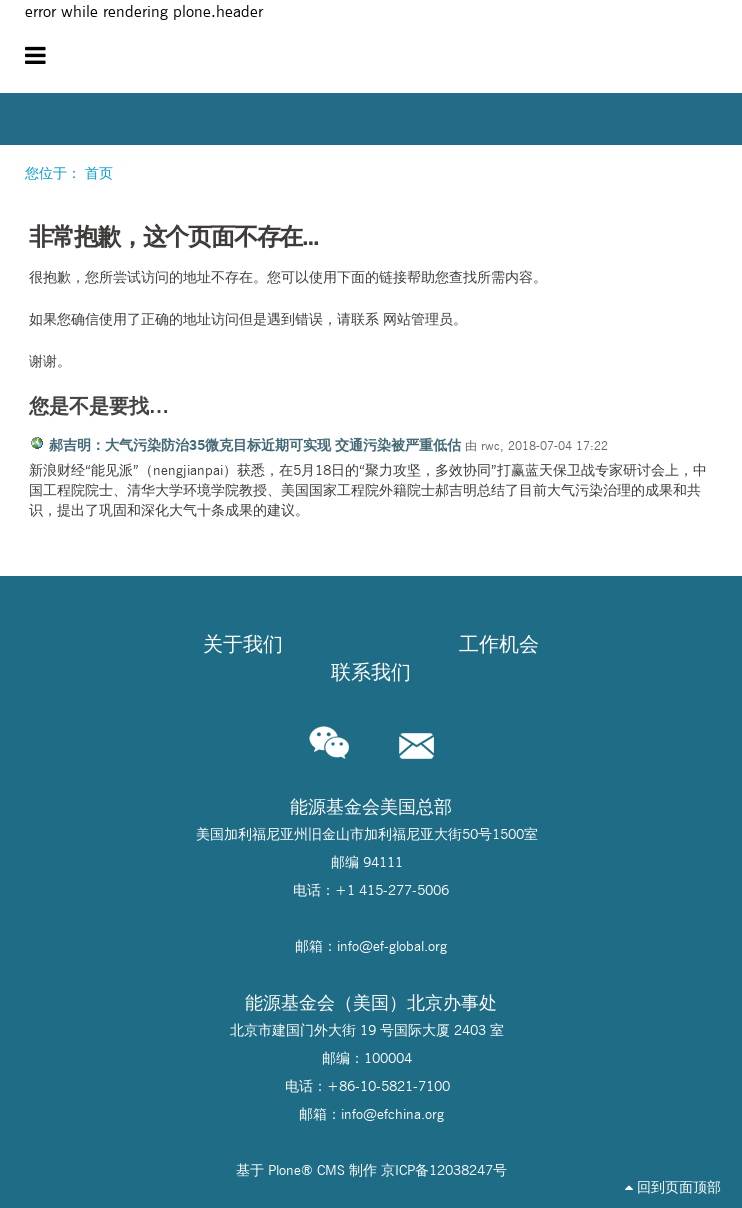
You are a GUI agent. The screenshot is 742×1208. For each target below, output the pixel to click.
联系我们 (371, 672)
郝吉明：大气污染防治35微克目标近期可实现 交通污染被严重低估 (255, 445)
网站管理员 (418, 319)
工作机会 (499, 644)
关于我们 (243, 644)
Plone (284, 1170)
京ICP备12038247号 (444, 1170)
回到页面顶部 (673, 1187)
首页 (99, 173)
